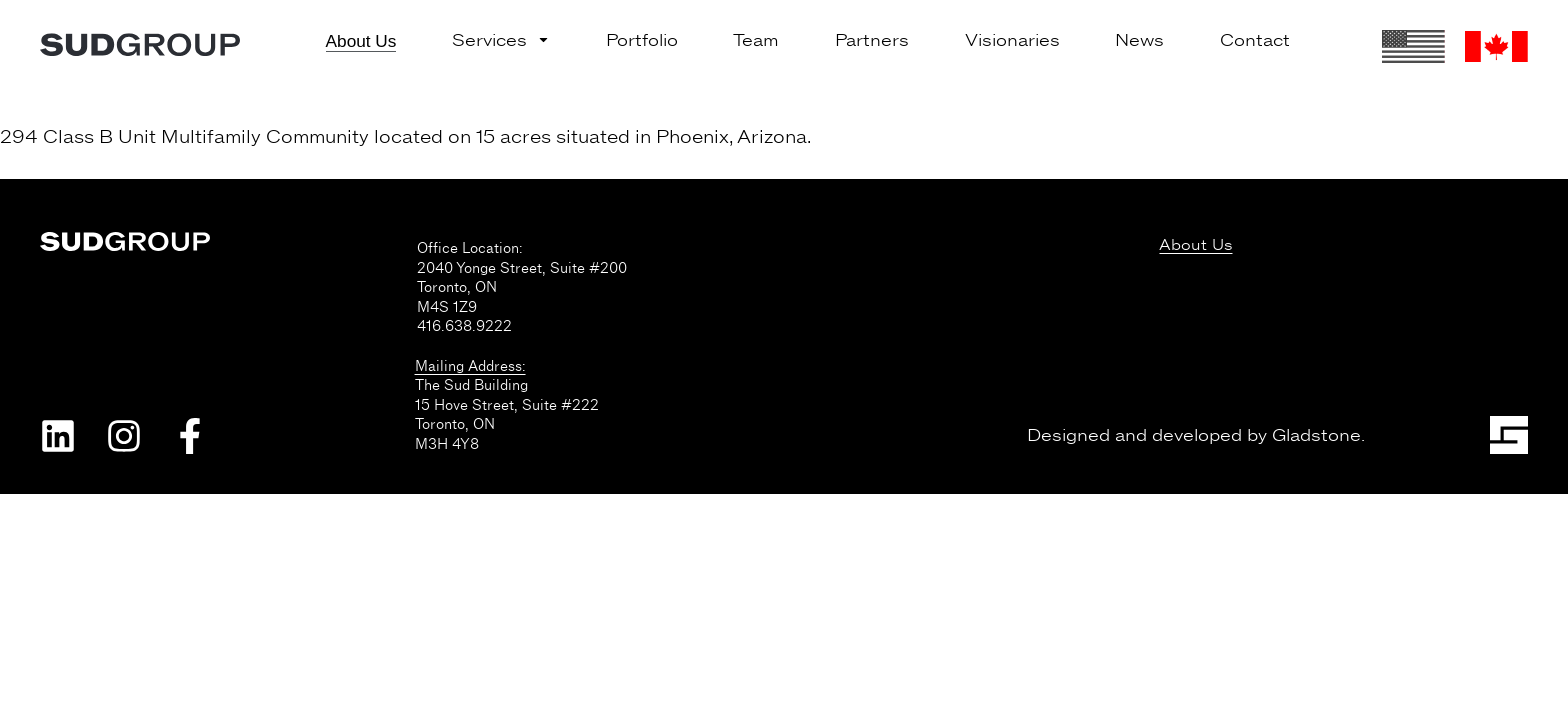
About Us (1195, 245)
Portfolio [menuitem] (642, 40)
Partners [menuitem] (872, 40)
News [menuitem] (1139, 40)
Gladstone (1316, 435)
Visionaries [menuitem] (1012, 40)
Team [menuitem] (756, 40)
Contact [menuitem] (1255, 40)
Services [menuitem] (501, 40)
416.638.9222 (464, 326)
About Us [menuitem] (361, 41)
